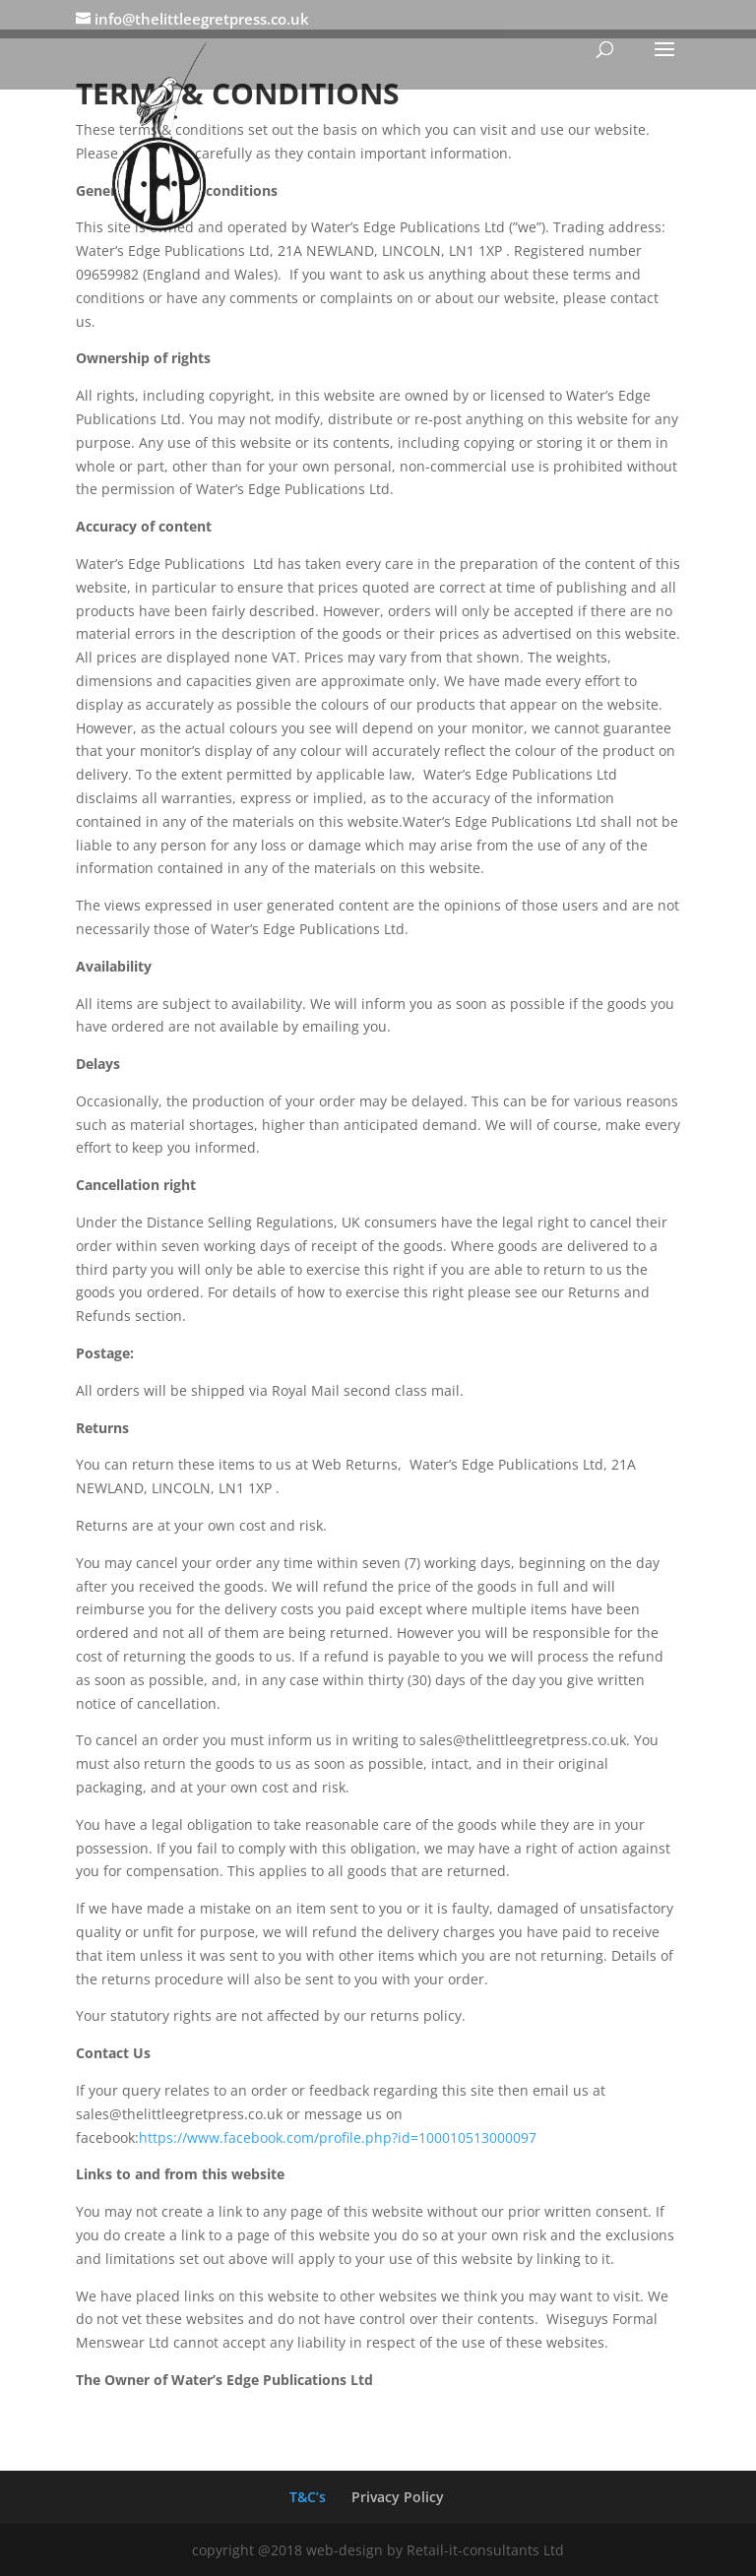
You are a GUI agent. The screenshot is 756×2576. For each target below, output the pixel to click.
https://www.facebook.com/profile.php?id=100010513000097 (337, 2137)
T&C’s (307, 2496)
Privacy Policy (397, 2496)
